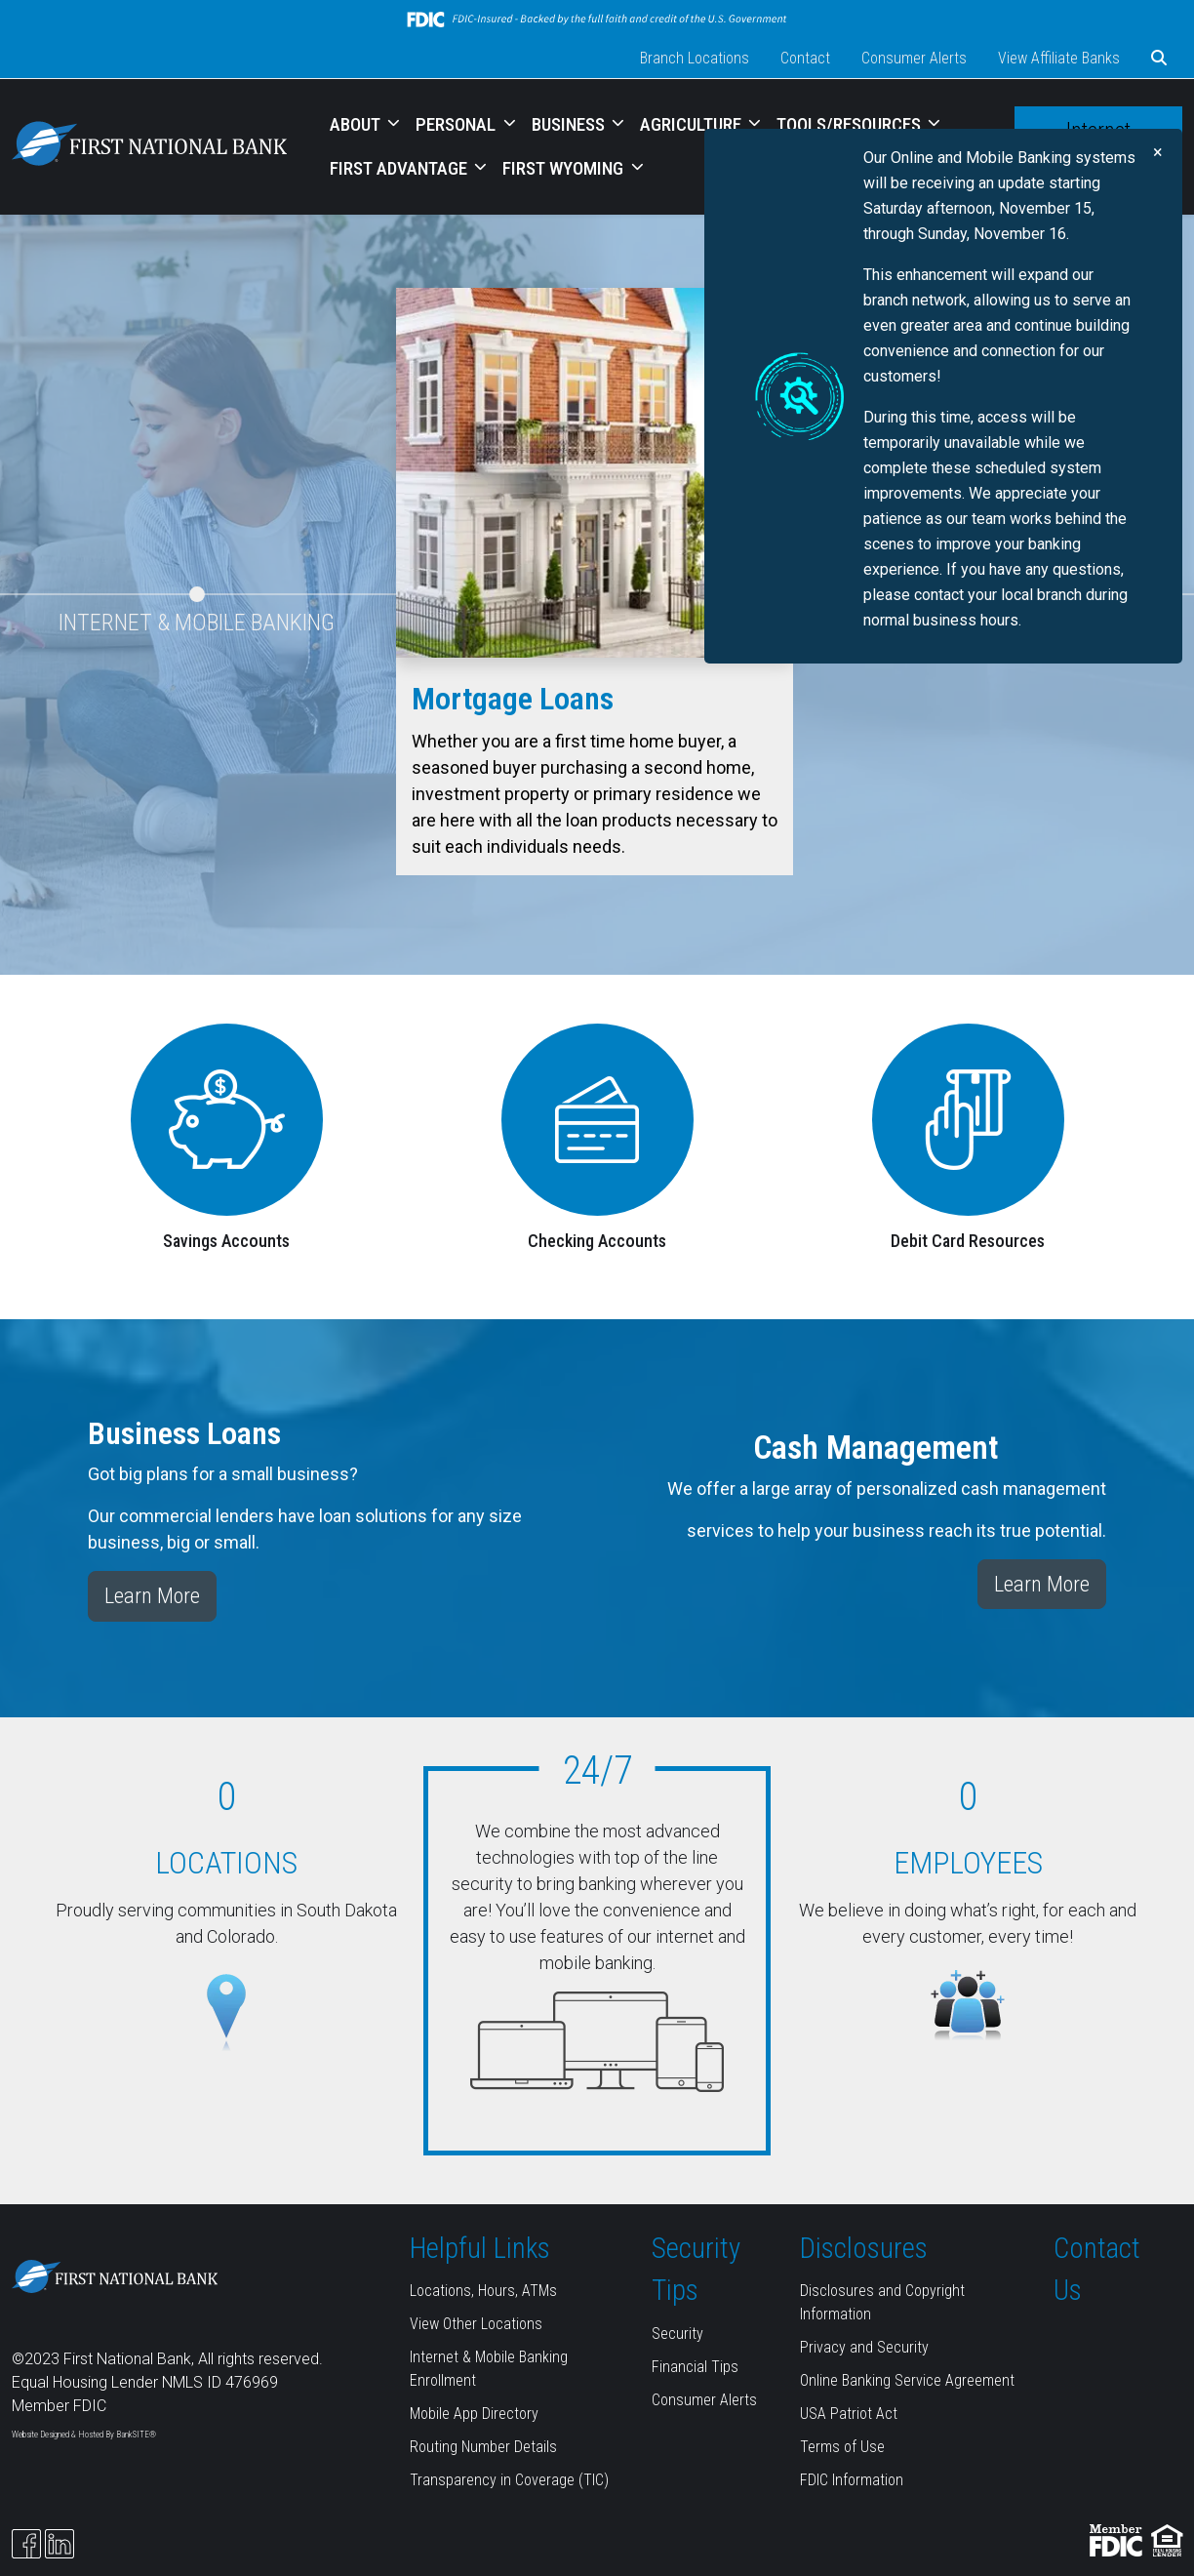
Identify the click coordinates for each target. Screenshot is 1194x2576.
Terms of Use (842, 2446)
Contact (805, 58)
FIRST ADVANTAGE (400, 168)
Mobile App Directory (474, 2413)
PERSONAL (457, 124)
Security (677, 2333)
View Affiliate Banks (1059, 58)
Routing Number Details (483, 2446)
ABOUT (357, 124)
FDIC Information (851, 2480)
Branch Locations (694, 58)
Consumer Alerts (914, 58)
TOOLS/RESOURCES (850, 124)
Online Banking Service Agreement (907, 2380)
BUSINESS (570, 124)
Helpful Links (480, 2248)
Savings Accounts (226, 1240)
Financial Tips (695, 2366)
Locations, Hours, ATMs (483, 2290)
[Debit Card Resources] (968, 1118)
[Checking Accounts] (597, 1118)
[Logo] (149, 147)
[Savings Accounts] (227, 1118)
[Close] (1158, 152)
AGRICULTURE (692, 124)
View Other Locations (476, 2323)
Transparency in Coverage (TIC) (509, 2480)
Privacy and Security (864, 2347)
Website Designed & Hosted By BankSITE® (84, 2434)
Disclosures (864, 2248)
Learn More (152, 1595)
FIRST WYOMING (564, 168)
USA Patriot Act (848, 2413)
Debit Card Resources (968, 1240)
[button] (1158, 58)
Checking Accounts (597, 1240)
